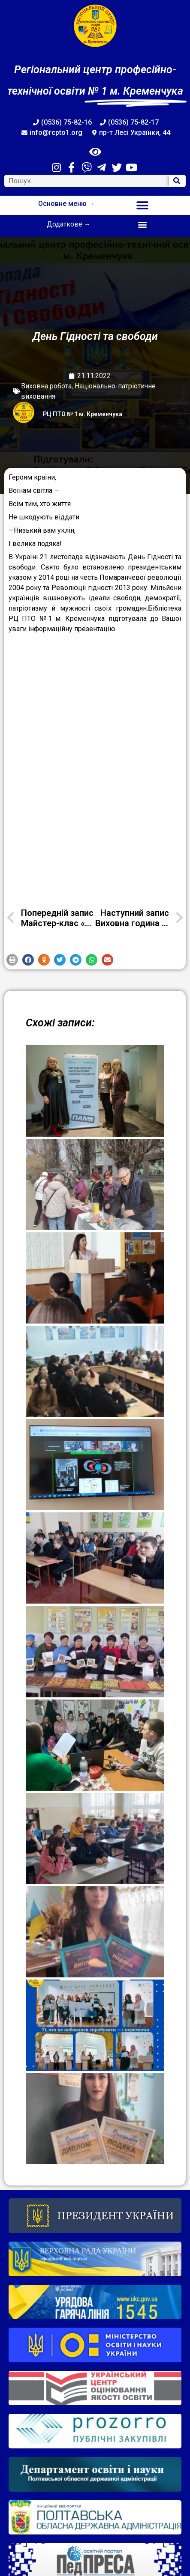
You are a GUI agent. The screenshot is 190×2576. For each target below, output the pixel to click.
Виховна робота (46, 386)
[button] (142, 205)
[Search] (177, 181)
